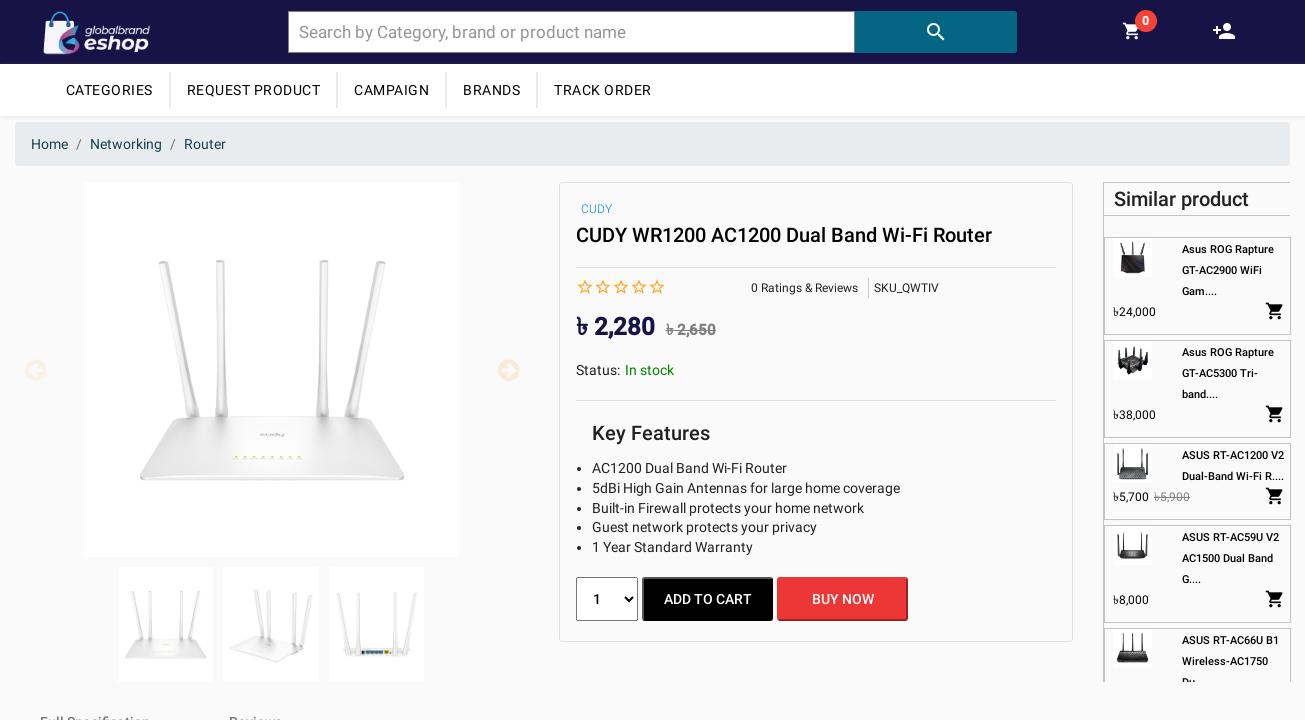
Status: (598, 370)
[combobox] (571, 32)
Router (205, 144)
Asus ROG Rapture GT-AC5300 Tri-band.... (1227, 373)
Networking (126, 144)
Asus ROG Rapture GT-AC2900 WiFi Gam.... (1227, 270)
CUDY (596, 209)
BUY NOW (843, 599)
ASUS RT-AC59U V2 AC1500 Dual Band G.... (1229, 558)
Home (49, 144)
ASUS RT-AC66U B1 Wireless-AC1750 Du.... (1229, 661)
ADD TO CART (708, 599)
